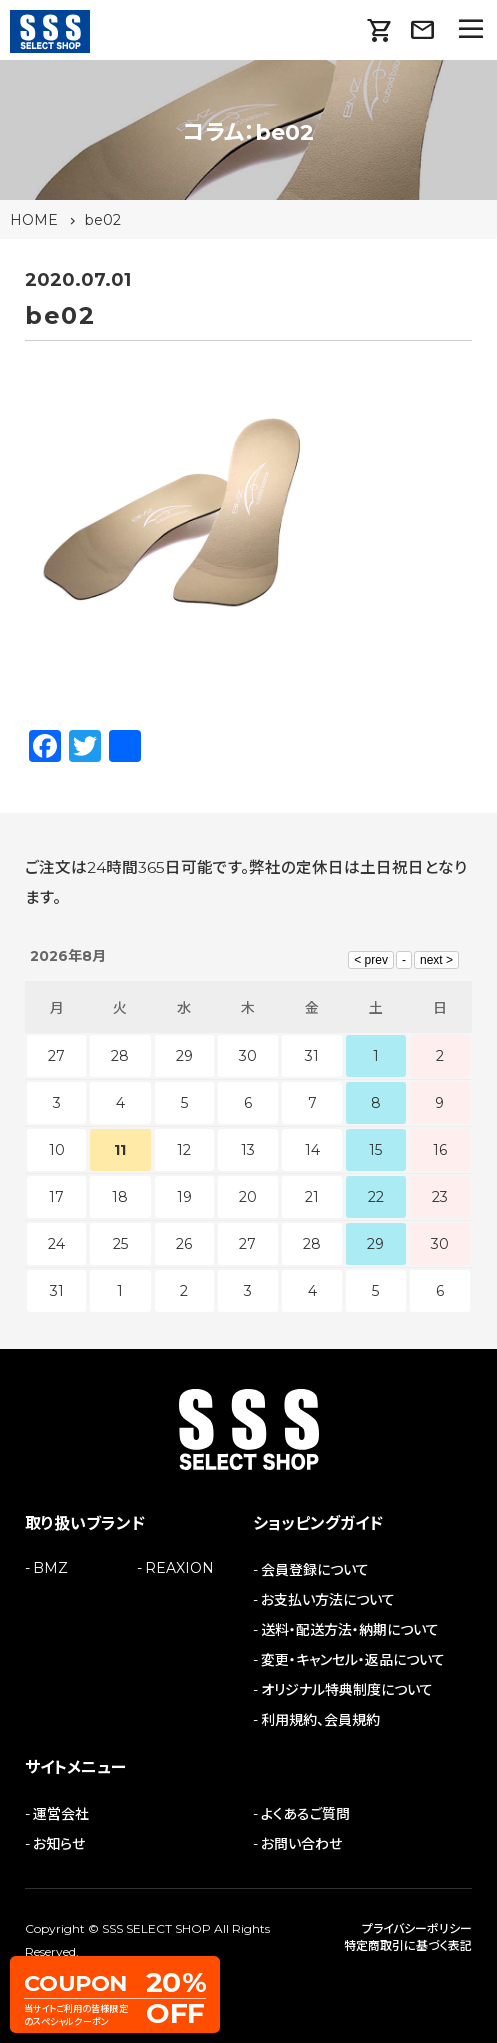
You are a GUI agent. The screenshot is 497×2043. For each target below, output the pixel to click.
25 (120, 1244)
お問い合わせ (301, 1844)
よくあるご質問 (305, 1814)
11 (120, 1150)
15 (375, 1150)
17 (56, 1197)
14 (312, 1150)
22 (376, 1197)
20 (248, 1197)
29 (375, 1244)
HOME (34, 220)
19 (184, 1197)
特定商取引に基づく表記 (408, 1945)
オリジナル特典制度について (347, 1690)
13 (248, 1150)
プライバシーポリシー (417, 1928)
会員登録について (315, 1570)
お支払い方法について (328, 1600)
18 (120, 1197)
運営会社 (61, 1814)
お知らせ (59, 1844)
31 (57, 1291)
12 (184, 1150)
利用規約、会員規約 (320, 1720)
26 (184, 1244)
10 (57, 1150)
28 (312, 1244)
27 (247, 1244)
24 (56, 1244)
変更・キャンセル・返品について (353, 1660)
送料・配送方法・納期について (350, 1630)
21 (312, 1197)
